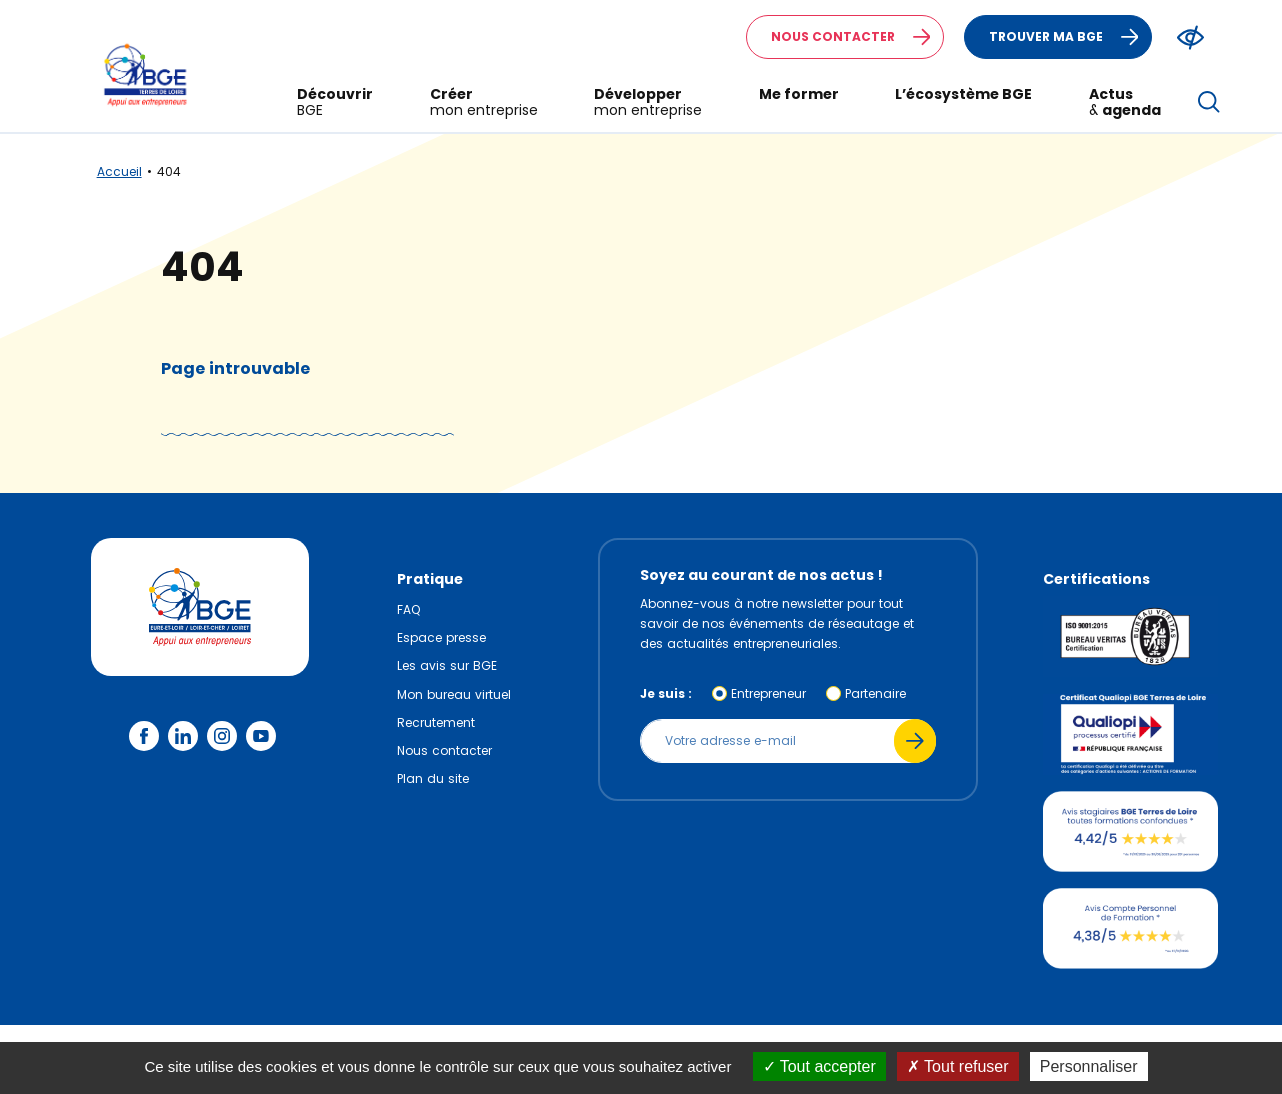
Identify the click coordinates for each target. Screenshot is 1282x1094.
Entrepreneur (768, 693)
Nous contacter (857, 37)
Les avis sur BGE (447, 665)
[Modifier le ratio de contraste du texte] (1190, 37)
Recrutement (436, 722)
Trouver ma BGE (1070, 37)
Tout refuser (958, 1066)
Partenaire (875, 693)
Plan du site (433, 778)
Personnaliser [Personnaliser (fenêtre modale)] (1089, 1066)
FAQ (408, 609)
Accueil (119, 171)
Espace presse (441, 637)
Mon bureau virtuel (454, 694)
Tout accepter (819, 1066)
